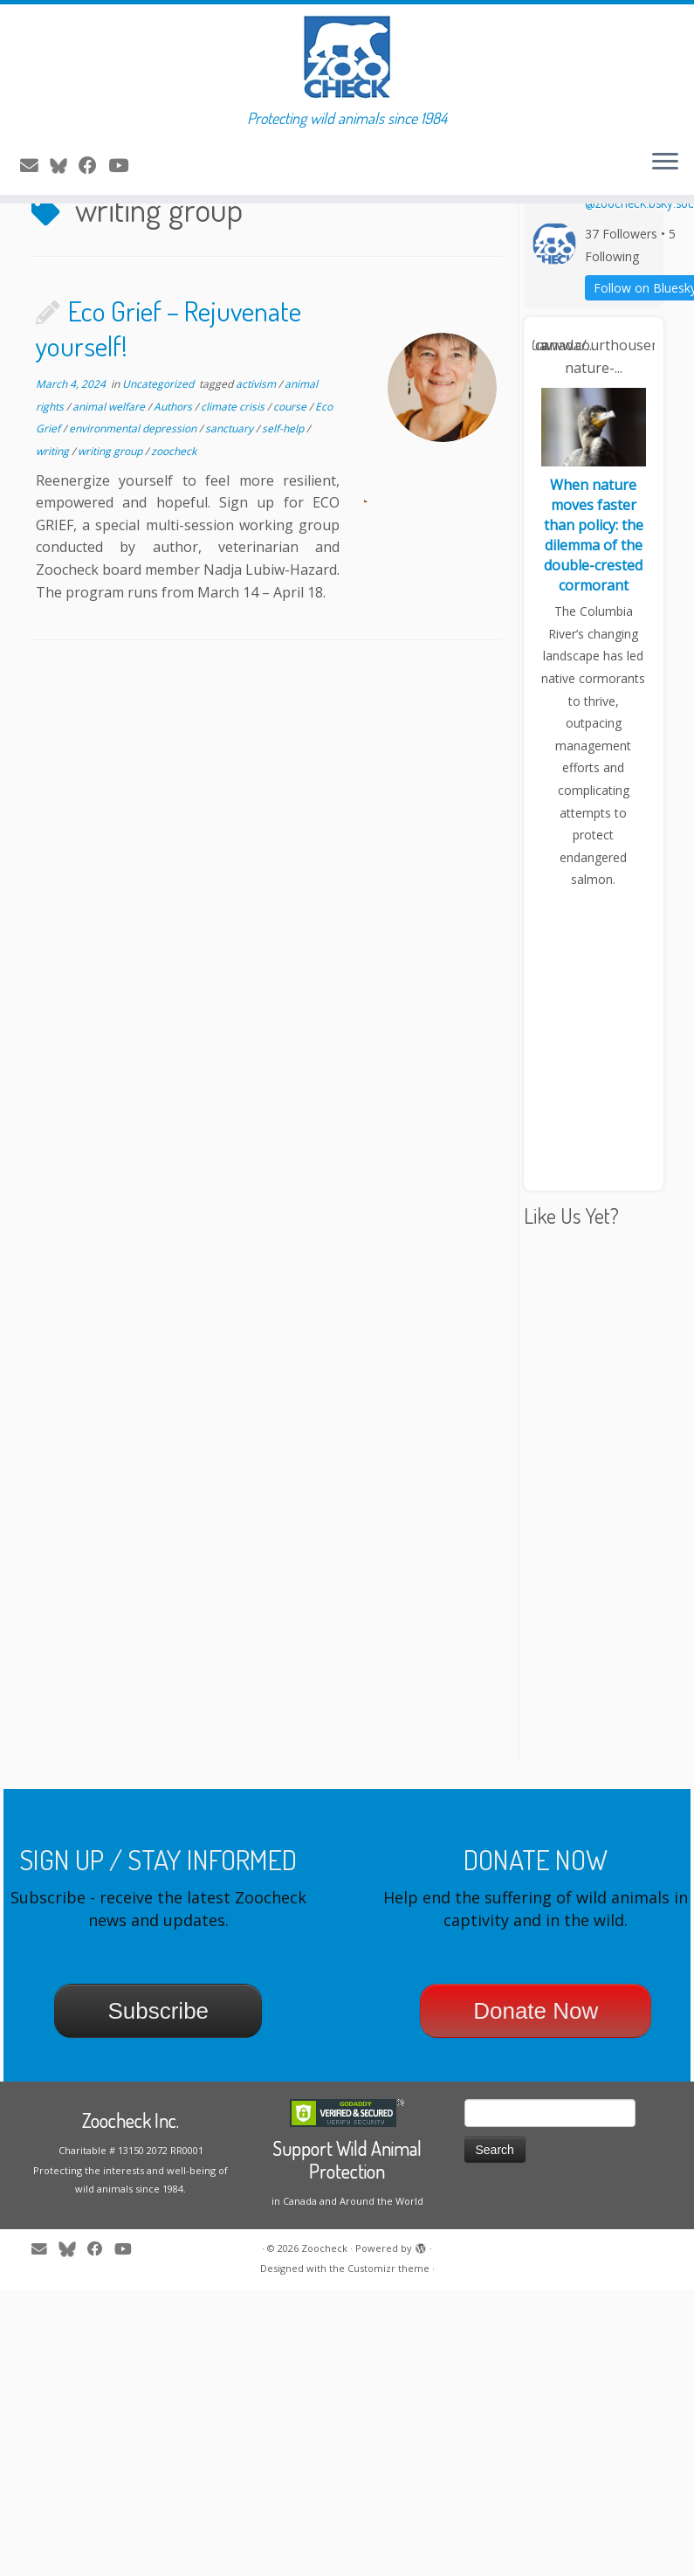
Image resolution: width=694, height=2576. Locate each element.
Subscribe (158, 2076)
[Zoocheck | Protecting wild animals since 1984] (347, 56)
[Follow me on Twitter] (64, 165)
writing (54, 515)
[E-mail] (35, 165)
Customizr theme (388, 2333)
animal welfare (110, 471)
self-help (284, 494)
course (291, 471)
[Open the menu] (665, 163)
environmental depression (134, 494)
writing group (111, 515)
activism (257, 449)
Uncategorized (159, 449)
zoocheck (173, 515)
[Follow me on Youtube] (124, 165)
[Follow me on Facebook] (93, 165)
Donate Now (535, 2076)
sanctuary (230, 494)
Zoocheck (324, 2313)
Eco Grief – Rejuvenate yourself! (168, 393)
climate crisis (234, 471)
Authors (174, 471)
